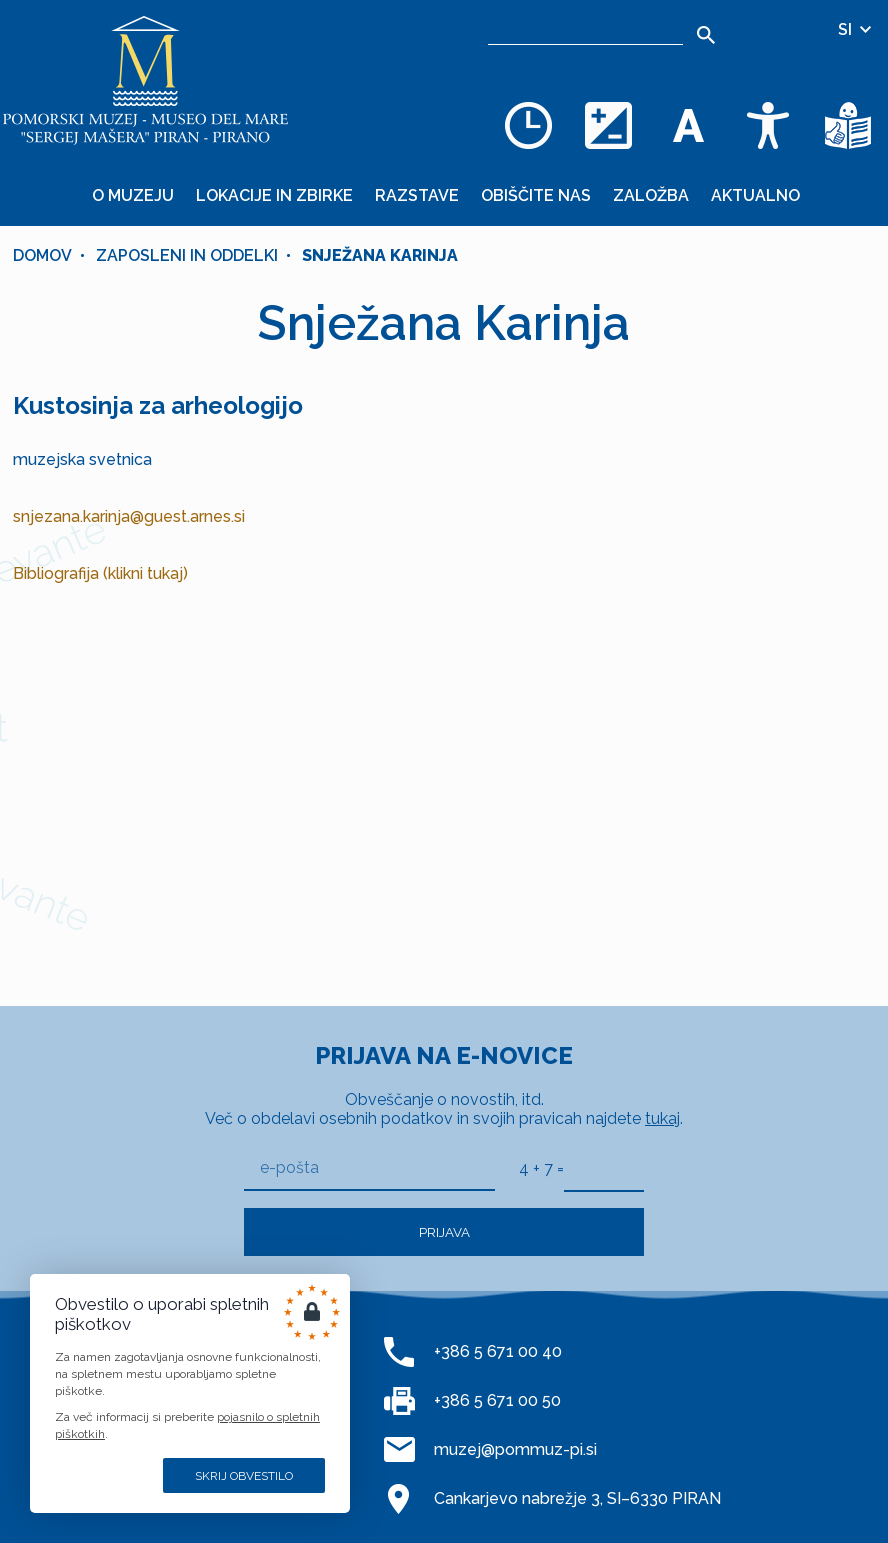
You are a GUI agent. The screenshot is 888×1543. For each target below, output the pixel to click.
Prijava (444, 1232)
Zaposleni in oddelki (187, 255)
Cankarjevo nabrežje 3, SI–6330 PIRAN (577, 1498)
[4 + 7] (604, 1168)
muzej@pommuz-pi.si (515, 1449)
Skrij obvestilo (244, 1476)
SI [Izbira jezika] (856, 29)
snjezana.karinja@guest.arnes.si (129, 516)
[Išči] (705, 35)
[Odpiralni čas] (528, 125)
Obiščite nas (536, 195)
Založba (651, 195)
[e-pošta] (369, 1168)
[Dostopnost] (768, 125)
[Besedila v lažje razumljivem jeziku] (848, 125)
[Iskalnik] (585, 30)
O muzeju (133, 195)
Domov (42, 255)
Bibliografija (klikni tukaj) (100, 573)
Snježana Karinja (380, 255)
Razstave (417, 195)
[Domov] (145, 80)
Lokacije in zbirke (274, 195)
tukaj (662, 1118)
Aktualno (755, 195)
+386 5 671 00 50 (497, 1400)
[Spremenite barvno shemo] (608, 125)
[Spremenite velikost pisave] (688, 125)
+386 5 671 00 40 (498, 1351)
